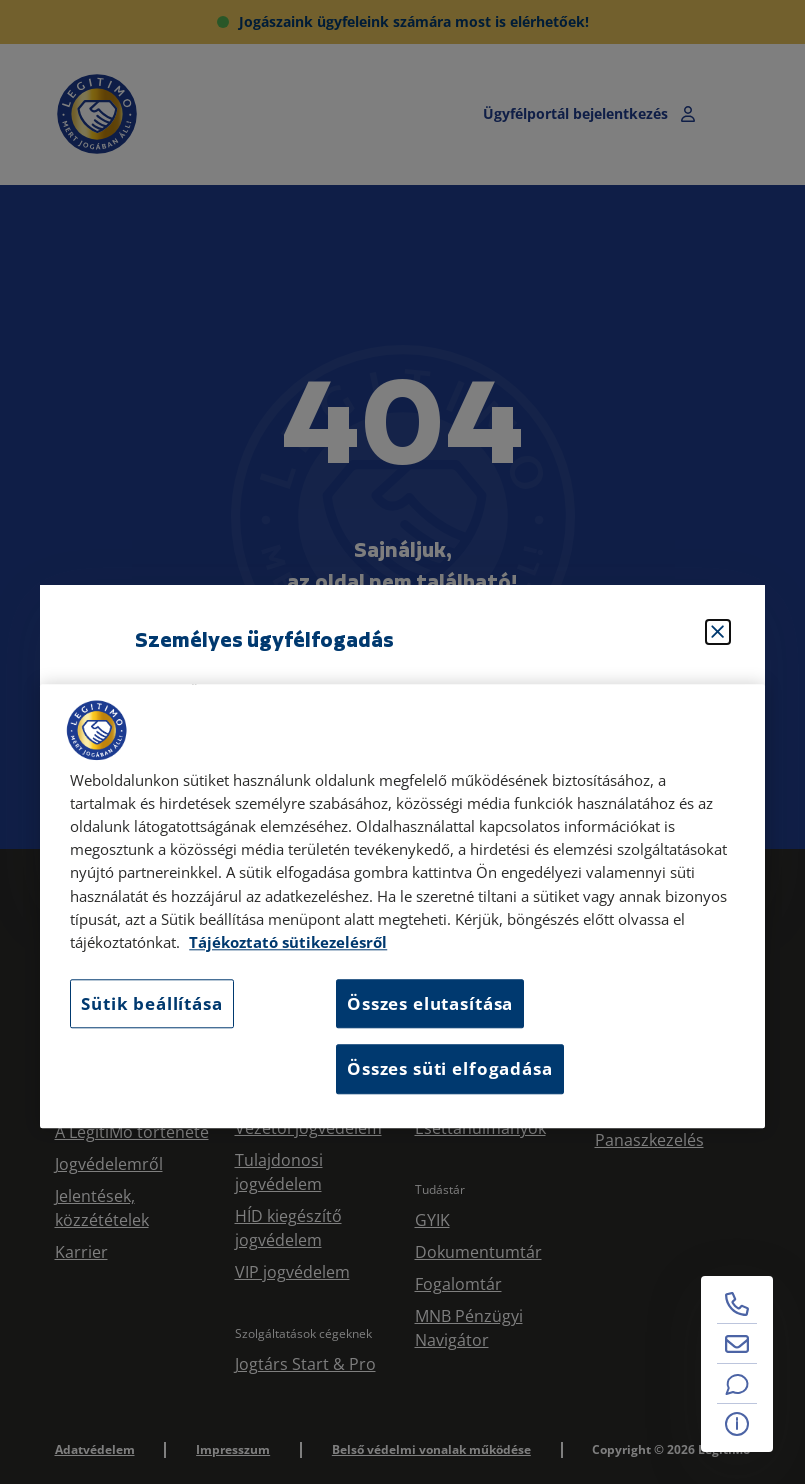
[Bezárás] (718, 632)
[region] (402, 906)
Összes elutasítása (430, 1003)
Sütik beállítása (151, 1003)
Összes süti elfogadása (449, 1069)
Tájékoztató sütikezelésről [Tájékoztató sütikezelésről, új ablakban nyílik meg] (288, 942)
